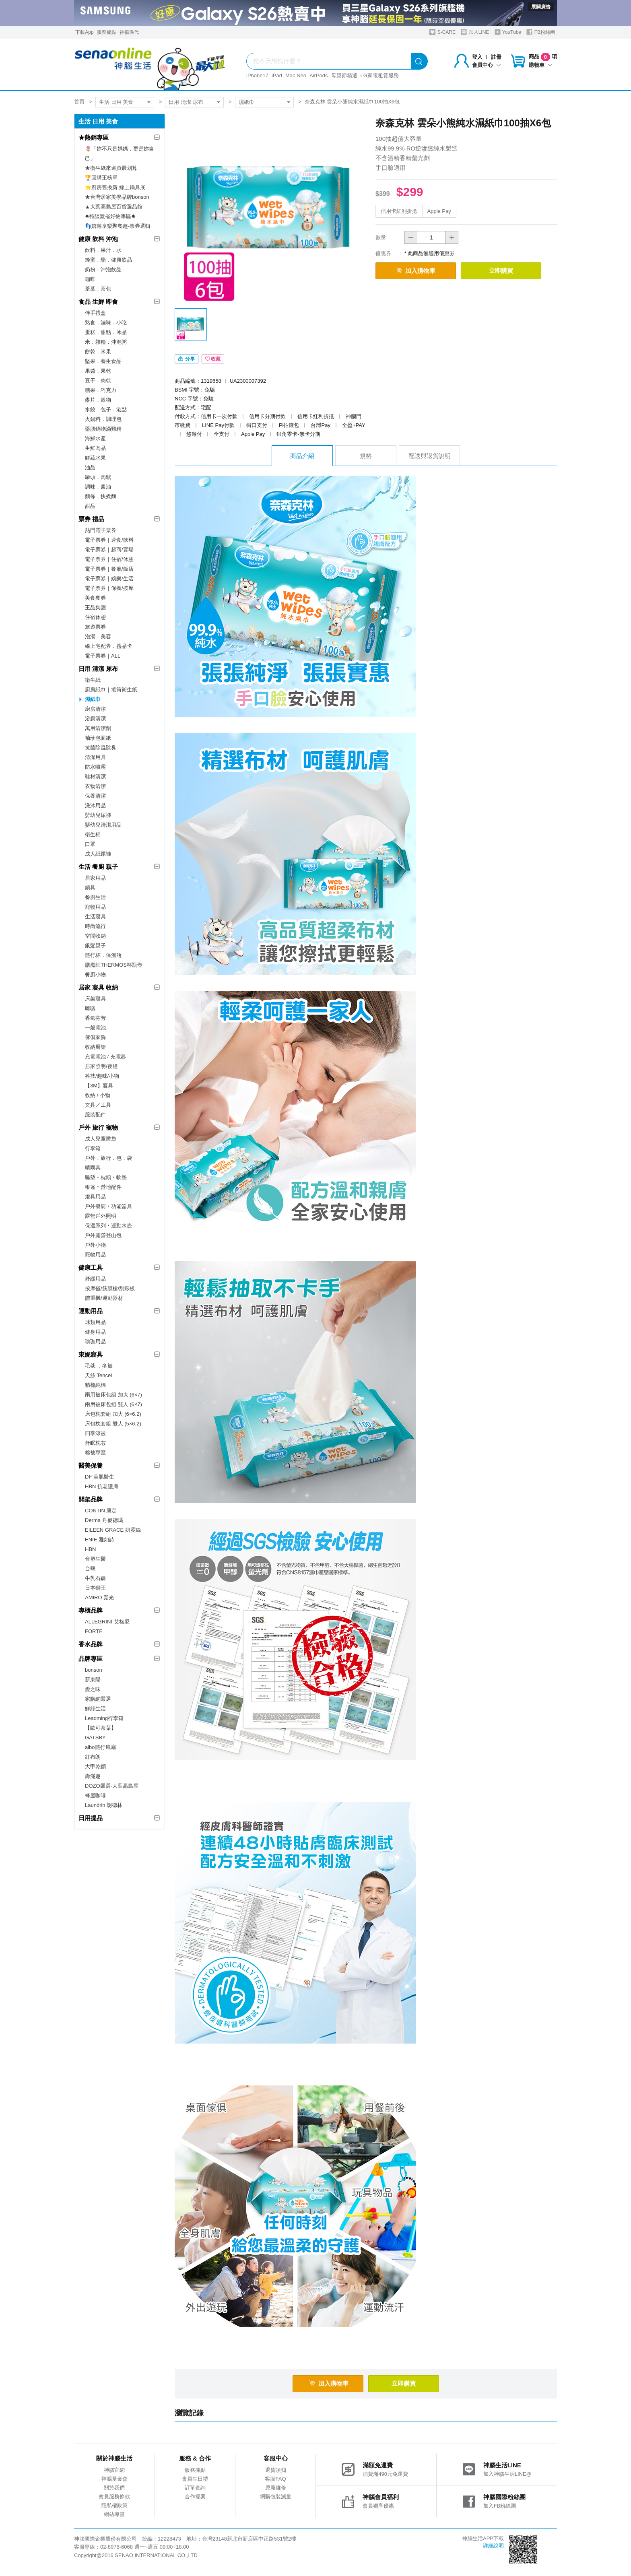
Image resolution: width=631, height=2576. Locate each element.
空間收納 (95, 936)
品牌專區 (90, 1658)
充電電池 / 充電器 (105, 1057)
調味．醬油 (98, 487)
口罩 (90, 844)
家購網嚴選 (98, 1699)
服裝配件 (95, 1115)
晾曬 (90, 1008)
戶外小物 (95, 1245)
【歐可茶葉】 (100, 1728)
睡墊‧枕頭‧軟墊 (106, 1177)
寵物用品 (95, 907)
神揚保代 (129, 32)
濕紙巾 (246, 102)
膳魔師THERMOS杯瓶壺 (113, 965)
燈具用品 (95, 1197)
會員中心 (486, 65)
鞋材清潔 (95, 776)
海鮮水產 (95, 438)
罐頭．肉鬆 (98, 477)
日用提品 (90, 1818)
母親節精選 (344, 75)
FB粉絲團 (540, 32)
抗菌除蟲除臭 (100, 748)
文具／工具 (98, 1105)
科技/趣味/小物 (102, 1076)
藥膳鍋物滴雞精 (103, 429)
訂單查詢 (195, 2488)
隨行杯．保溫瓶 (103, 955)
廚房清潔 (95, 709)
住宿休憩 (95, 617)
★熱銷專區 (93, 137)
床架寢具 (95, 999)
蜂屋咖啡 (95, 1795)
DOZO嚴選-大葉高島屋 (111, 1786)
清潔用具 (95, 757)
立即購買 (501, 270)
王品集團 (95, 607)
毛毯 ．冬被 (99, 1366)
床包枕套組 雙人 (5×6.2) (113, 1424)
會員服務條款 (114, 2497)
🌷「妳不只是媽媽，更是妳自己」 (119, 153)
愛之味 (93, 1689)
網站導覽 (114, 2514)
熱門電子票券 (100, 530)
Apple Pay (439, 211)
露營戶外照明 (100, 1216)
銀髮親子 (95, 946)
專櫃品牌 (90, 1610)
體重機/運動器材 (104, 1298)
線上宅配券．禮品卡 (108, 646)
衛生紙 (93, 680)
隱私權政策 (114, 2505)
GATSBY (95, 1738)
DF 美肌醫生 (99, 1477)
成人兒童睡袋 (100, 1139)
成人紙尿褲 (98, 854)
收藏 (213, 359)
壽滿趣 (93, 1776)
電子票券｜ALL (102, 656)
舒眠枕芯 (95, 1443)
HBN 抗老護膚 (101, 1486)
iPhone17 (257, 75)
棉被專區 (95, 1453)
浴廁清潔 (95, 719)
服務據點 (106, 32)
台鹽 (90, 1568)
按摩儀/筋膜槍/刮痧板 (110, 1288)
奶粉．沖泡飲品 (103, 269)
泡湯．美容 (98, 636)
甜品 (90, 506)
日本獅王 (95, 1588)
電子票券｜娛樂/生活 (109, 578)
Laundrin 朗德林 (103, 1805)
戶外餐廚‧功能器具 (108, 1206)
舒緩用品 (95, 1279)
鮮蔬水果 (95, 458)
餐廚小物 (95, 974)
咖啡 (90, 279)
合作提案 (195, 2497)
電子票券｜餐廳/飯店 (109, 569)
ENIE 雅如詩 (99, 1540)
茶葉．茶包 (98, 289)
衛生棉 (93, 834)
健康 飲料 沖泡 (98, 238)
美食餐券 (95, 598)
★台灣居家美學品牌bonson (117, 197)
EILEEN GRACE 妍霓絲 (113, 1530)
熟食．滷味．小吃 (106, 323)
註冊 (496, 57)
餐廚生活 (95, 897)
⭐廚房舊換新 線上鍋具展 (115, 187)
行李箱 (93, 1148)
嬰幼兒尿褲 (98, 815)
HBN (90, 1549)
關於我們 (114, 2488)
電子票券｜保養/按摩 (109, 588)
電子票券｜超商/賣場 (109, 550)
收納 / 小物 (97, 1095)
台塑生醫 (95, 1559)
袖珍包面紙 (98, 738)
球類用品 (95, 1322)
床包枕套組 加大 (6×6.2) (113, 1414)
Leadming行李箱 (104, 1718)
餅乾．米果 (98, 352)
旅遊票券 (95, 627)
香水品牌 (90, 1644)
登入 (477, 57)
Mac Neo (295, 75)
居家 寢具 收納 (98, 987)
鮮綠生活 (95, 1709)
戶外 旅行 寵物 (98, 1127)
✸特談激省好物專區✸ (110, 216)
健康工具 (90, 1267)
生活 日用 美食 (116, 102)
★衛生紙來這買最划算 (111, 168)
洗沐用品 (95, 805)
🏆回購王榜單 (101, 178)
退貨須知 (275, 2470)
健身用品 (95, 1332)
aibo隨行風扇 (100, 1747)
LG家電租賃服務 (380, 75)
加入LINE (475, 32)
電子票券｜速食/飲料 (109, 540)
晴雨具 (93, 1168)
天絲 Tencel (98, 1375)
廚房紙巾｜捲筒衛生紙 (111, 690)
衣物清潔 (95, 786)
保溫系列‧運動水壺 (108, 1226)
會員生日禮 (195, 2479)
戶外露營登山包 (103, 1235)
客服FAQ (275, 2479)
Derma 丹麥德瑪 (104, 1520)
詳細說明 (493, 2546)
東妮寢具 (90, 1354)
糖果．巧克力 (100, 390)
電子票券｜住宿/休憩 (109, 559)
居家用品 (95, 878)
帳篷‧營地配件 (103, 1187)
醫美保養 (90, 1465)
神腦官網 (114, 2470)
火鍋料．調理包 (103, 419)
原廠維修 (275, 2488)
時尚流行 (95, 926)
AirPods (318, 75)
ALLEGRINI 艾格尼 (107, 1622)
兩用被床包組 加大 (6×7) (113, 1395)
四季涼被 (95, 1433)
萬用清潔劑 (98, 728)
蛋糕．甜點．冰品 (106, 332)
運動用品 (90, 1311)
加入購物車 (415, 270)
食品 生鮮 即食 (98, 301)
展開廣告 (541, 7)
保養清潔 (95, 796)
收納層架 (95, 1047)
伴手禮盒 (95, 313)
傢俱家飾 (95, 1037)
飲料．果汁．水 (103, 250)
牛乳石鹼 (95, 1578)
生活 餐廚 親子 (98, 866)
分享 (186, 359)
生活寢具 (95, 917)
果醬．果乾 (98, 371)
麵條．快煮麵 (100, 496)
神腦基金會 (114, 2479)
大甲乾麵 (95, 1766)
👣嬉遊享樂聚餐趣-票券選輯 (118, 226)
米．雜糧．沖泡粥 (106, 342)
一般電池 (95, 1028)
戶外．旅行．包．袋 (108, 1158)
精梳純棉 (95, 1385)
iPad (277, 75)
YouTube (508, 32)
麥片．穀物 (98, 400)
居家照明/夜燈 (101, 1066)
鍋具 (90, 888)
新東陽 (93, 1680)
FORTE (94, 1631)
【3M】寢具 (99, 1086)
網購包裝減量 (275, 2497)
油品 (90, 467)
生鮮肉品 (95, 448)
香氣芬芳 (95, 1018)
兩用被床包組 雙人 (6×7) (113, 1404)
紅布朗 (93, 1757)
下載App (84, 32)
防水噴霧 (95, 767)
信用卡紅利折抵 (399, 211)
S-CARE (442, 32)
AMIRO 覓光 (99, 1597)
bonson (93, 1670)
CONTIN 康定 (101, 1511)
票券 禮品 (91, 519)
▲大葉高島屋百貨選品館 (113, 207)
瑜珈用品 (95, 1342)
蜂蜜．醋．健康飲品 (108, 260)
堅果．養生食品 (103, 361)
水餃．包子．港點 (106, 409)
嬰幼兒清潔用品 (103, 825)
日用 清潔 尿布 (186, 102)
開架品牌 (90, 1499)
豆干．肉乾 (98, 380)
